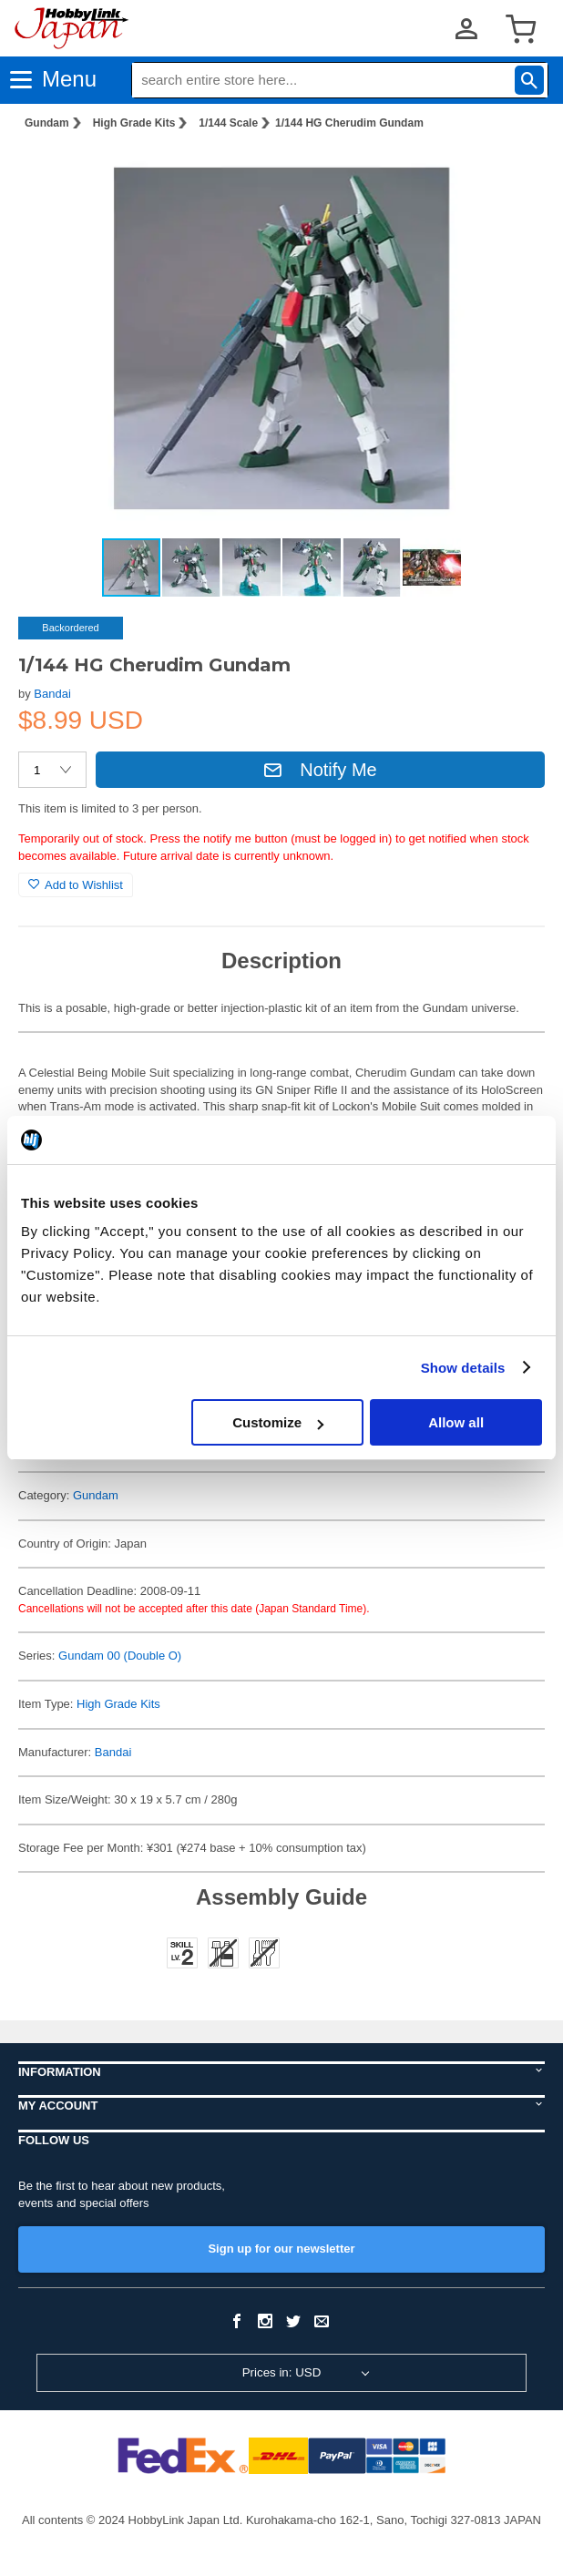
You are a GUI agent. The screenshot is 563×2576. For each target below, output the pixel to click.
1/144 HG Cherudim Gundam (349, 123)
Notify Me (319, 770)
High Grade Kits (134, 123)
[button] (512, 174)
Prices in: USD (282, 2372)
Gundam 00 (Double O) (119, 1655)
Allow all (456, 1422)
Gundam (47, 123)
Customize (277, 1422)
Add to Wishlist (75, 885)
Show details (463, 1367)
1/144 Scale (228, 123)
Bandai (52, 693)
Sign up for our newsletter (281, 2248)
